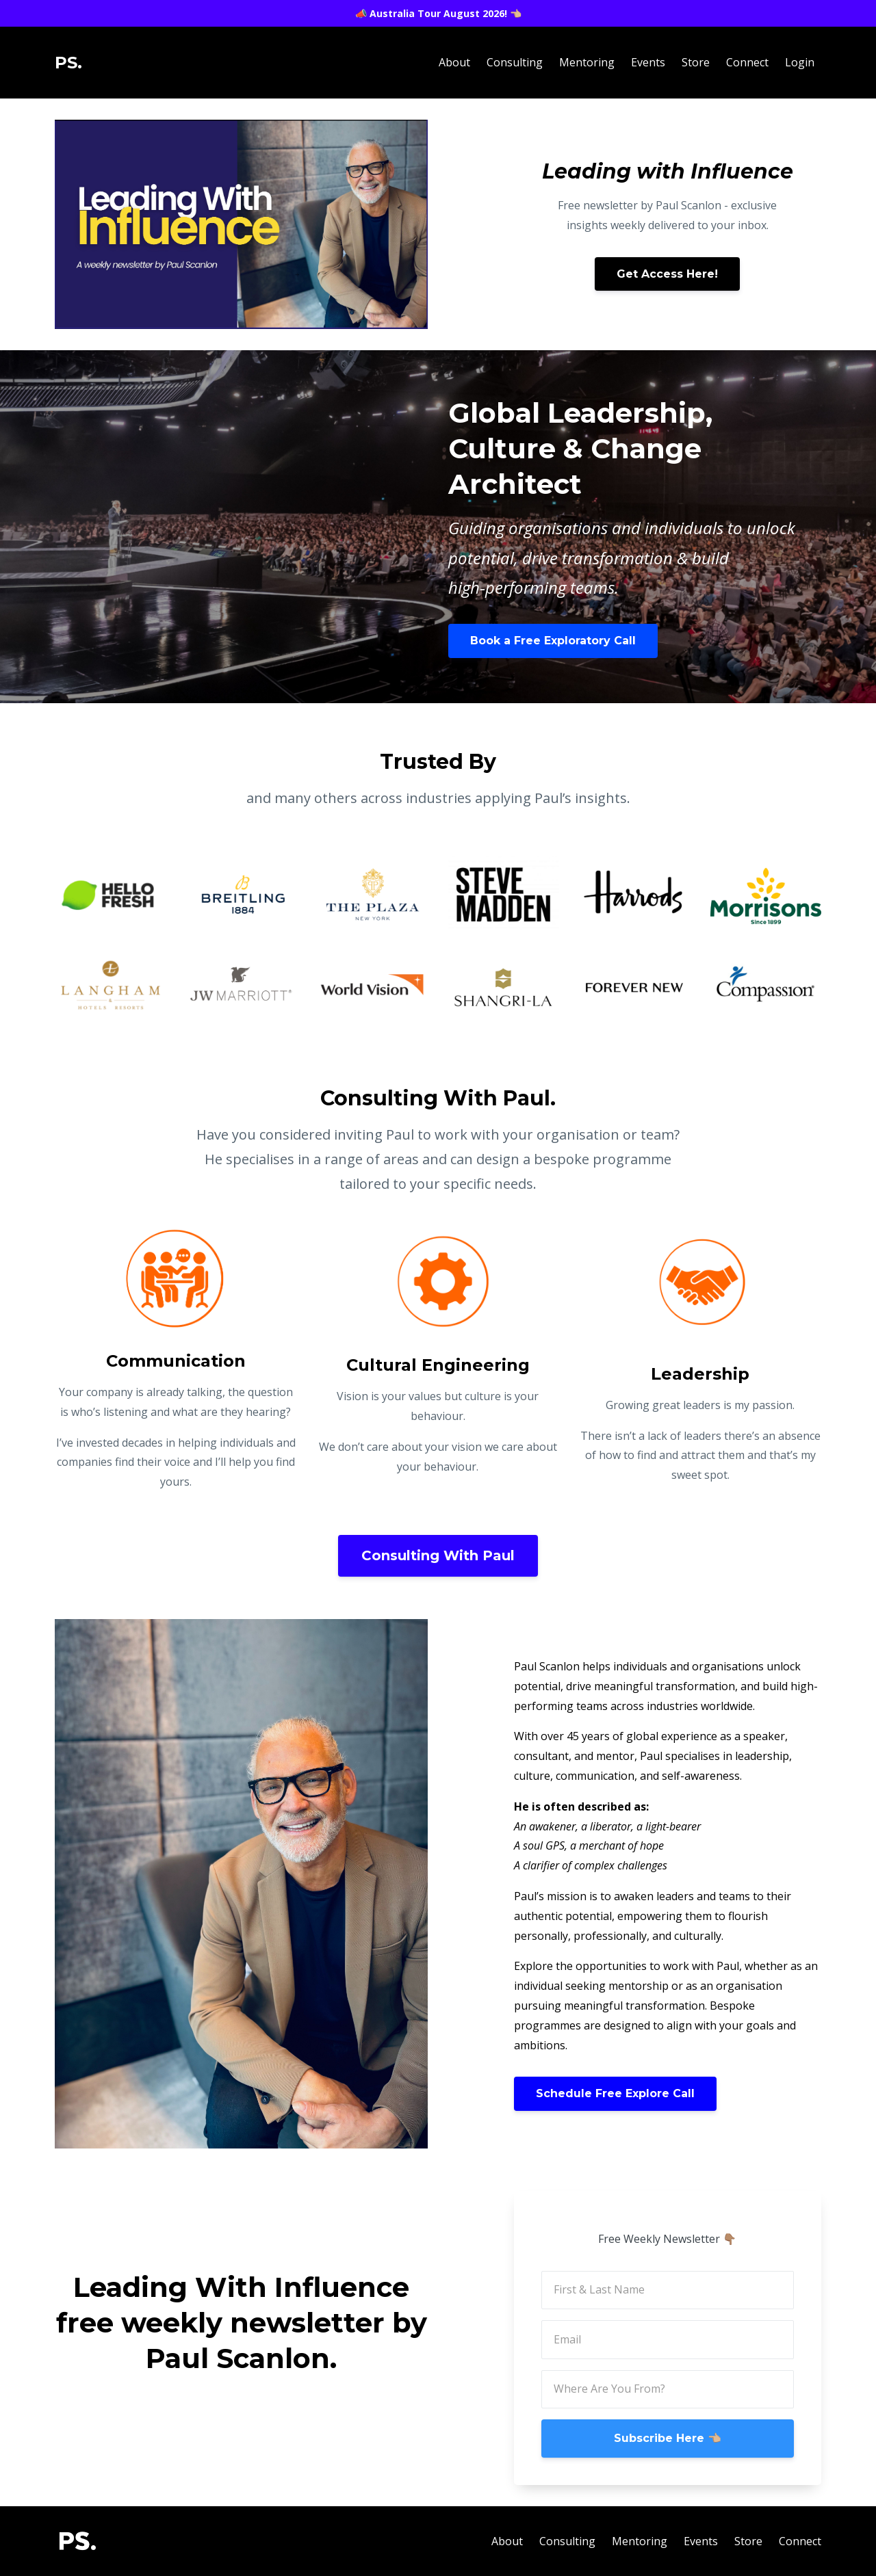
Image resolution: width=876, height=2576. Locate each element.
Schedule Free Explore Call (615, 2093)
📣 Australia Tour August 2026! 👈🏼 (438, 13)
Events (648, 62)
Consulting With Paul (438, 1555)
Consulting (515, 62)
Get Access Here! (667, 273)
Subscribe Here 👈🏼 (667, 2438)
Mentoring (587, 62)
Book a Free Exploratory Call (553, 640)
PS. (68, 63)
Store (696, 62)
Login (799, 62)
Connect (747, 62)
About (454, 62)
